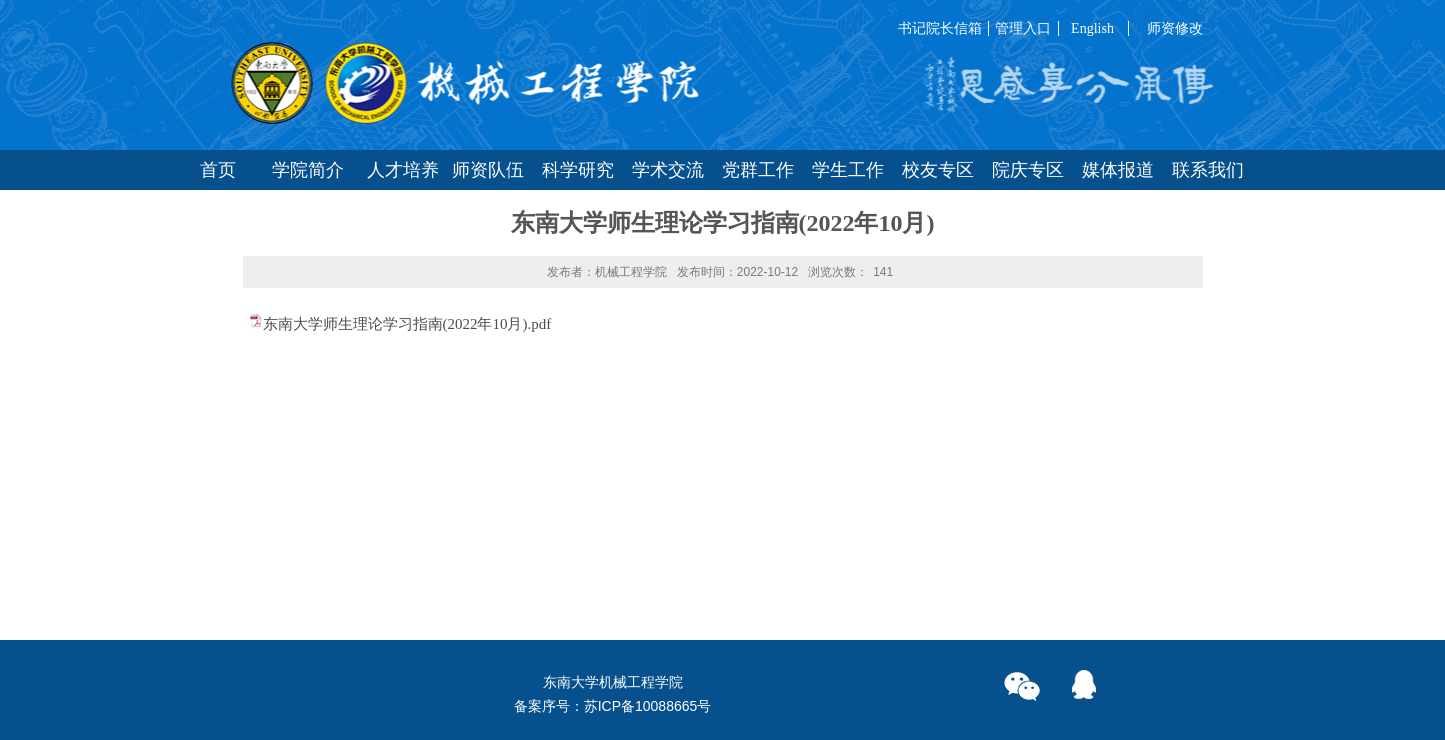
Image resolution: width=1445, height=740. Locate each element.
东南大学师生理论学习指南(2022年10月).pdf (407, 324)
